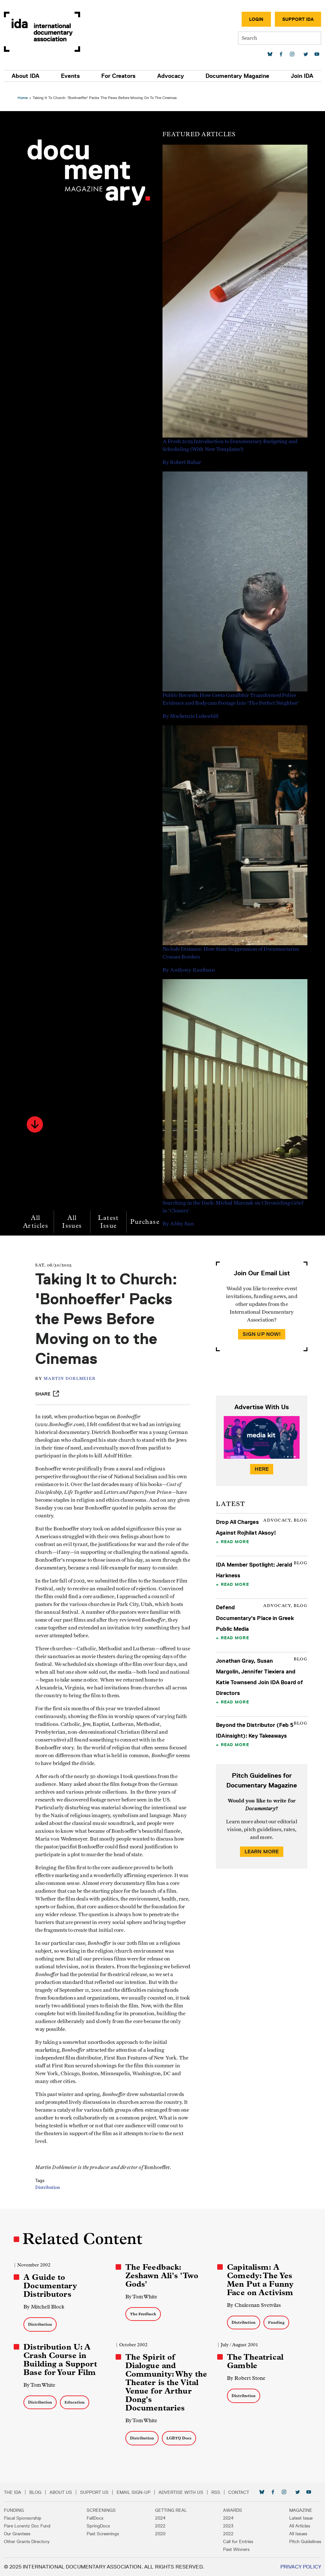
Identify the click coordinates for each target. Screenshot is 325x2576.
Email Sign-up (133, 2492)
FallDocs (95, 2518)
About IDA (25, 76)
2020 (160, 2533)
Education (76, 2402)
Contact (238, 2492)
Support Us (94, 2492)
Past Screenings (103, 2533)
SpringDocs (98, 2526)
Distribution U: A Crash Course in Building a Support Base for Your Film (62, 2360)
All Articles (37, 1217)
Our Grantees (17, 2533)
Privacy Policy (300, 2567)
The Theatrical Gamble (254, 2361)
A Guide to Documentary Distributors (52, 2285)
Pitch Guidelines (305, 2541)
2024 (160, 2518)
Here (260, 1465)
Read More (234, 1538)
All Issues (74, 1217)
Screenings (101, 2510)
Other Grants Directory (26, 2541)
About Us (60, 2492)
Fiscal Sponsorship (22, 2518)
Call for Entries (238, 2541)
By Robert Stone (245, 2378)
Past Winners (236, 2549)
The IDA (12, 2492)
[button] (37, 1120)
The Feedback (144, 2313)
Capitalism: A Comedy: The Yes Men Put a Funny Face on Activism (259, 2280)
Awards (232, 2510)
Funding (275, 2322)
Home (25, 93)
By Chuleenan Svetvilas (253, 2305)
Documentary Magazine (237, 76)
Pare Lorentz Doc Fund (27, 2526)
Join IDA (302, 76)
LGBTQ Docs (179, 2438)
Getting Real (171, 2510)
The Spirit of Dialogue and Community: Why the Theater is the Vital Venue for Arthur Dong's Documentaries (167, 2382)
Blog (35, 2492)
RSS (215, 2492)
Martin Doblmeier (73, 1375)
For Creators (118, 76)
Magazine (300, 2510)
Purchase (147, 1218)
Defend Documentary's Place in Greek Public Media (254, 1614)
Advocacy (170, 76)
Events (70, 76)
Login (256, 19)
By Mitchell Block (45, 2307)
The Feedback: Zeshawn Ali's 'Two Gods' (162, 2275)
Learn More (260, 1848)
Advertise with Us (181, 2492)
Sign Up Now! (260, 1330)
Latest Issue (110, 1217)
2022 (160, 2526)
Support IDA (298, 19)
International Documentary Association (42, 32)
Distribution (51, 2191)
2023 (228, 2526)
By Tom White (142, 2297)
